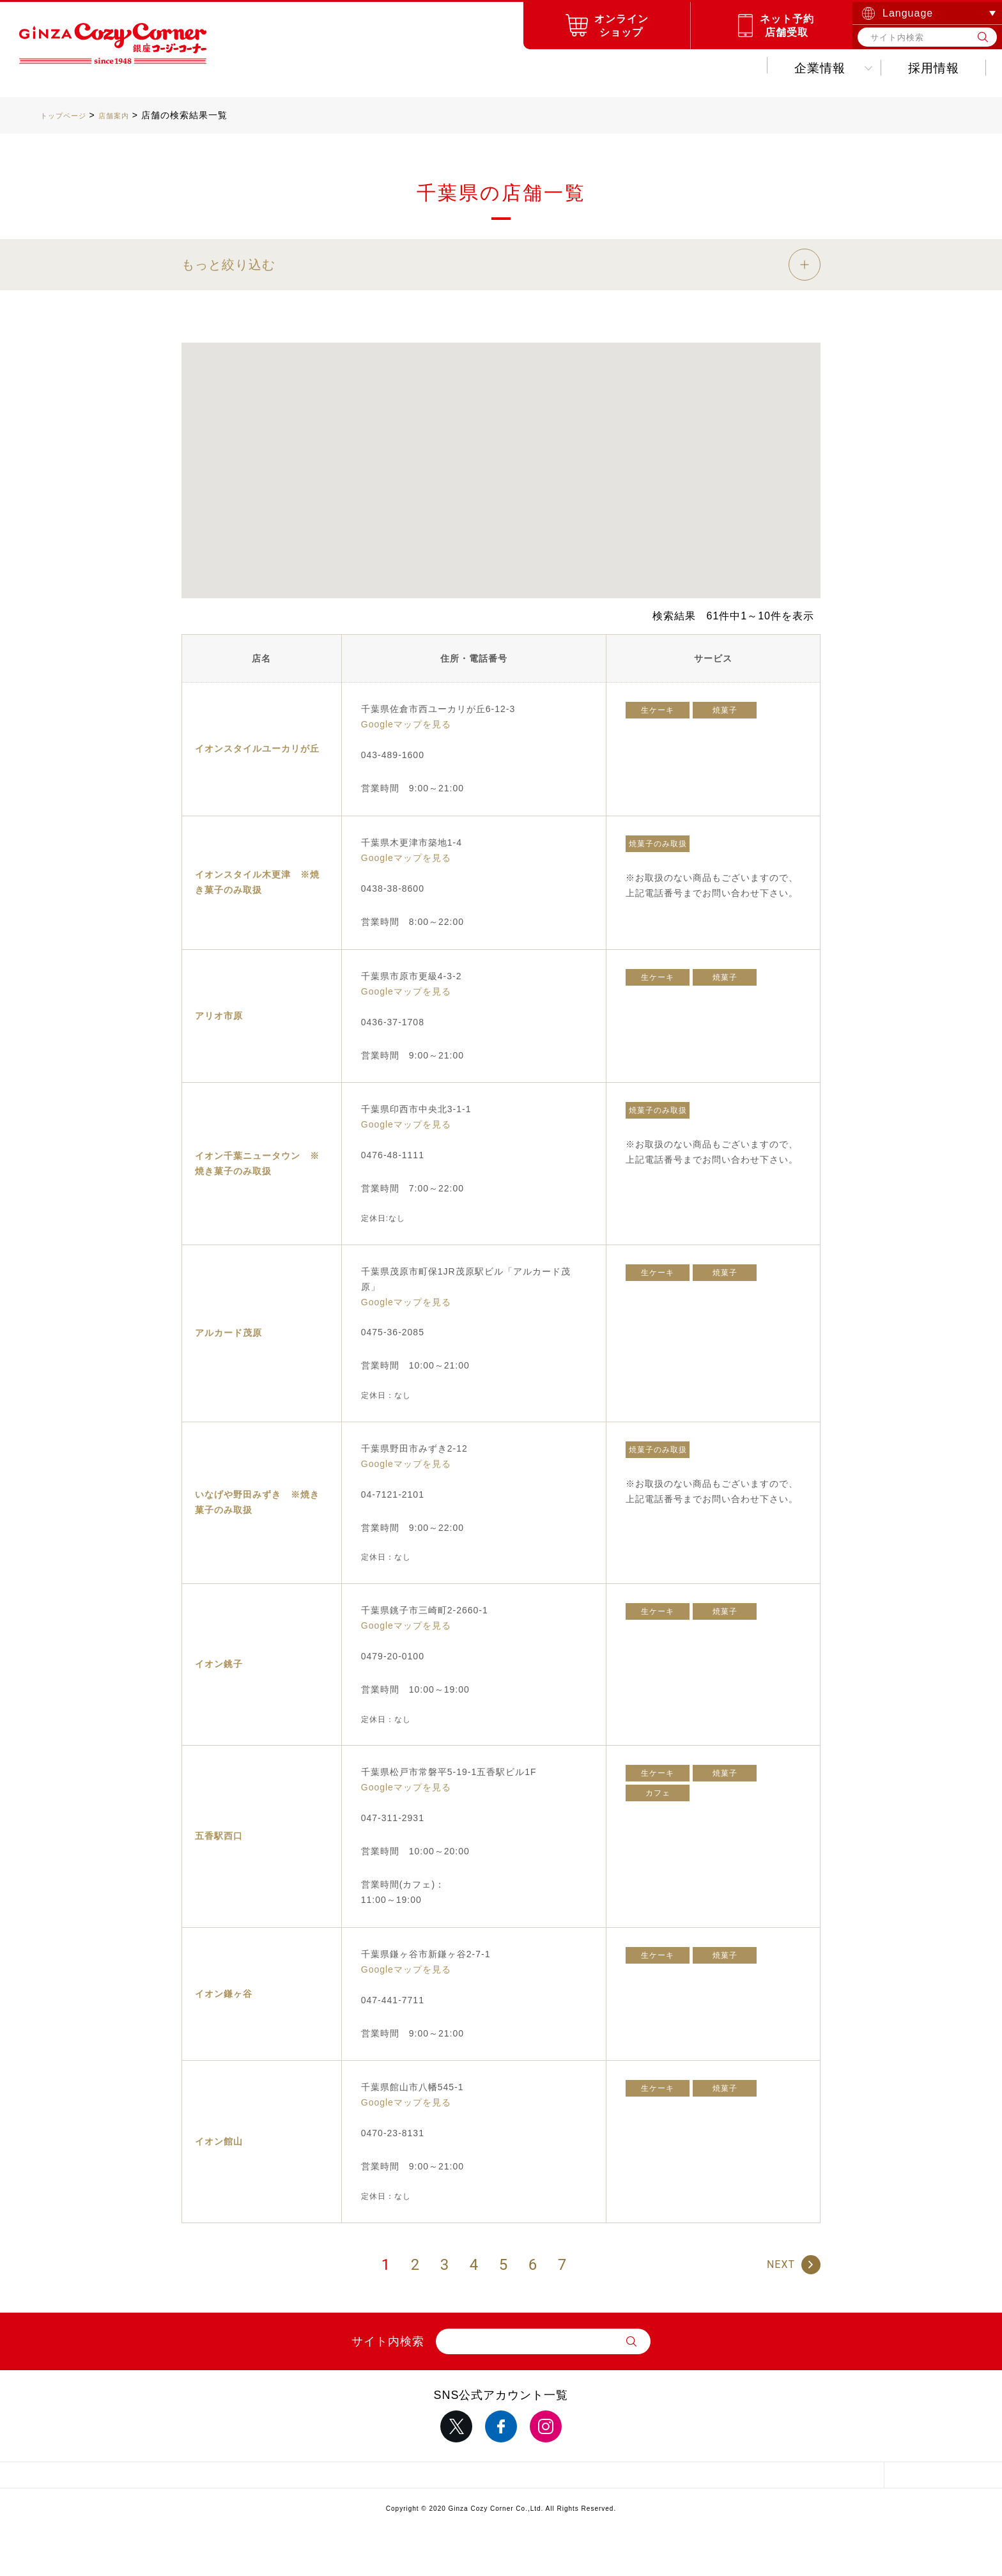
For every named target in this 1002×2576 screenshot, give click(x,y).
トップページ (69, 115)
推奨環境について (654, 2478)
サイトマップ (194, 2478)
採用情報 (803, 68)
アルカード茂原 (228, 1333)
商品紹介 (272, 68)
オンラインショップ (621, 25)
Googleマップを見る (406, 724)
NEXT (781, 2264)
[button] (452, 476)
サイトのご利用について (500, 2478)
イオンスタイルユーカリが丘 (257, 748)
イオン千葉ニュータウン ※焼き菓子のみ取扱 (257, 1163)
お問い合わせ (921, 68)
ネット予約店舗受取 (787, 25)
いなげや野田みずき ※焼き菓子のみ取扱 (257, 1502)
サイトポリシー (348, 2478)
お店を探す (383, 68)
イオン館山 (219, 2141)
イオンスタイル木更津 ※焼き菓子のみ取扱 (257, 882)
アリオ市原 (219, 1016)
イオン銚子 (219, 1664)
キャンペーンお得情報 (540, 68)
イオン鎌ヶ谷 (223, 1994)
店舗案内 (129, 115)
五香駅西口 (219, 1836)
